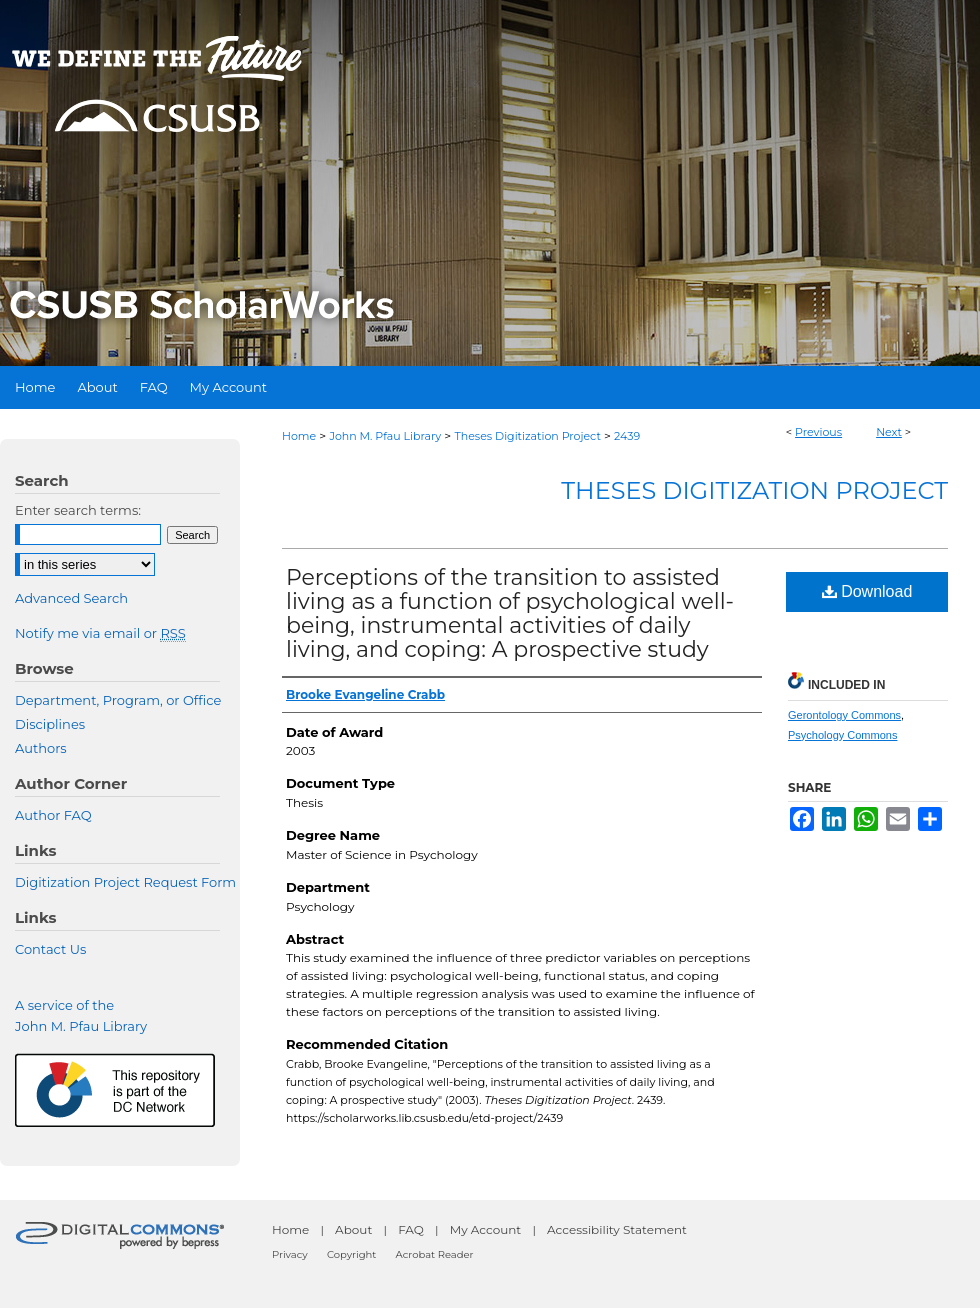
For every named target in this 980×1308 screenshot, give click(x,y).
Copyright (351, 1254)
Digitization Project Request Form (125, 882)
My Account (486, 1229)
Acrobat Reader (435, 1254)
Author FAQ (53, 815)
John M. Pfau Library (385, 436)
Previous (818, 432)
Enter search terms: (78, 510)
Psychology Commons (842, 735)
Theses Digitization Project (527, 436)
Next (889, 432)
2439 (627, 436)
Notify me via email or (100, 633)
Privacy (290, 1254)
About (353, 1229)
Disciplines (50, 724)
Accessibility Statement (617, 1229)
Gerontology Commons (844, 715)
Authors (41, 748)
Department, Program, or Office (118, 700)
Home (299, 436)
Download (867, 591)
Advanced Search (71, 598)
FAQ (411, 1229)
